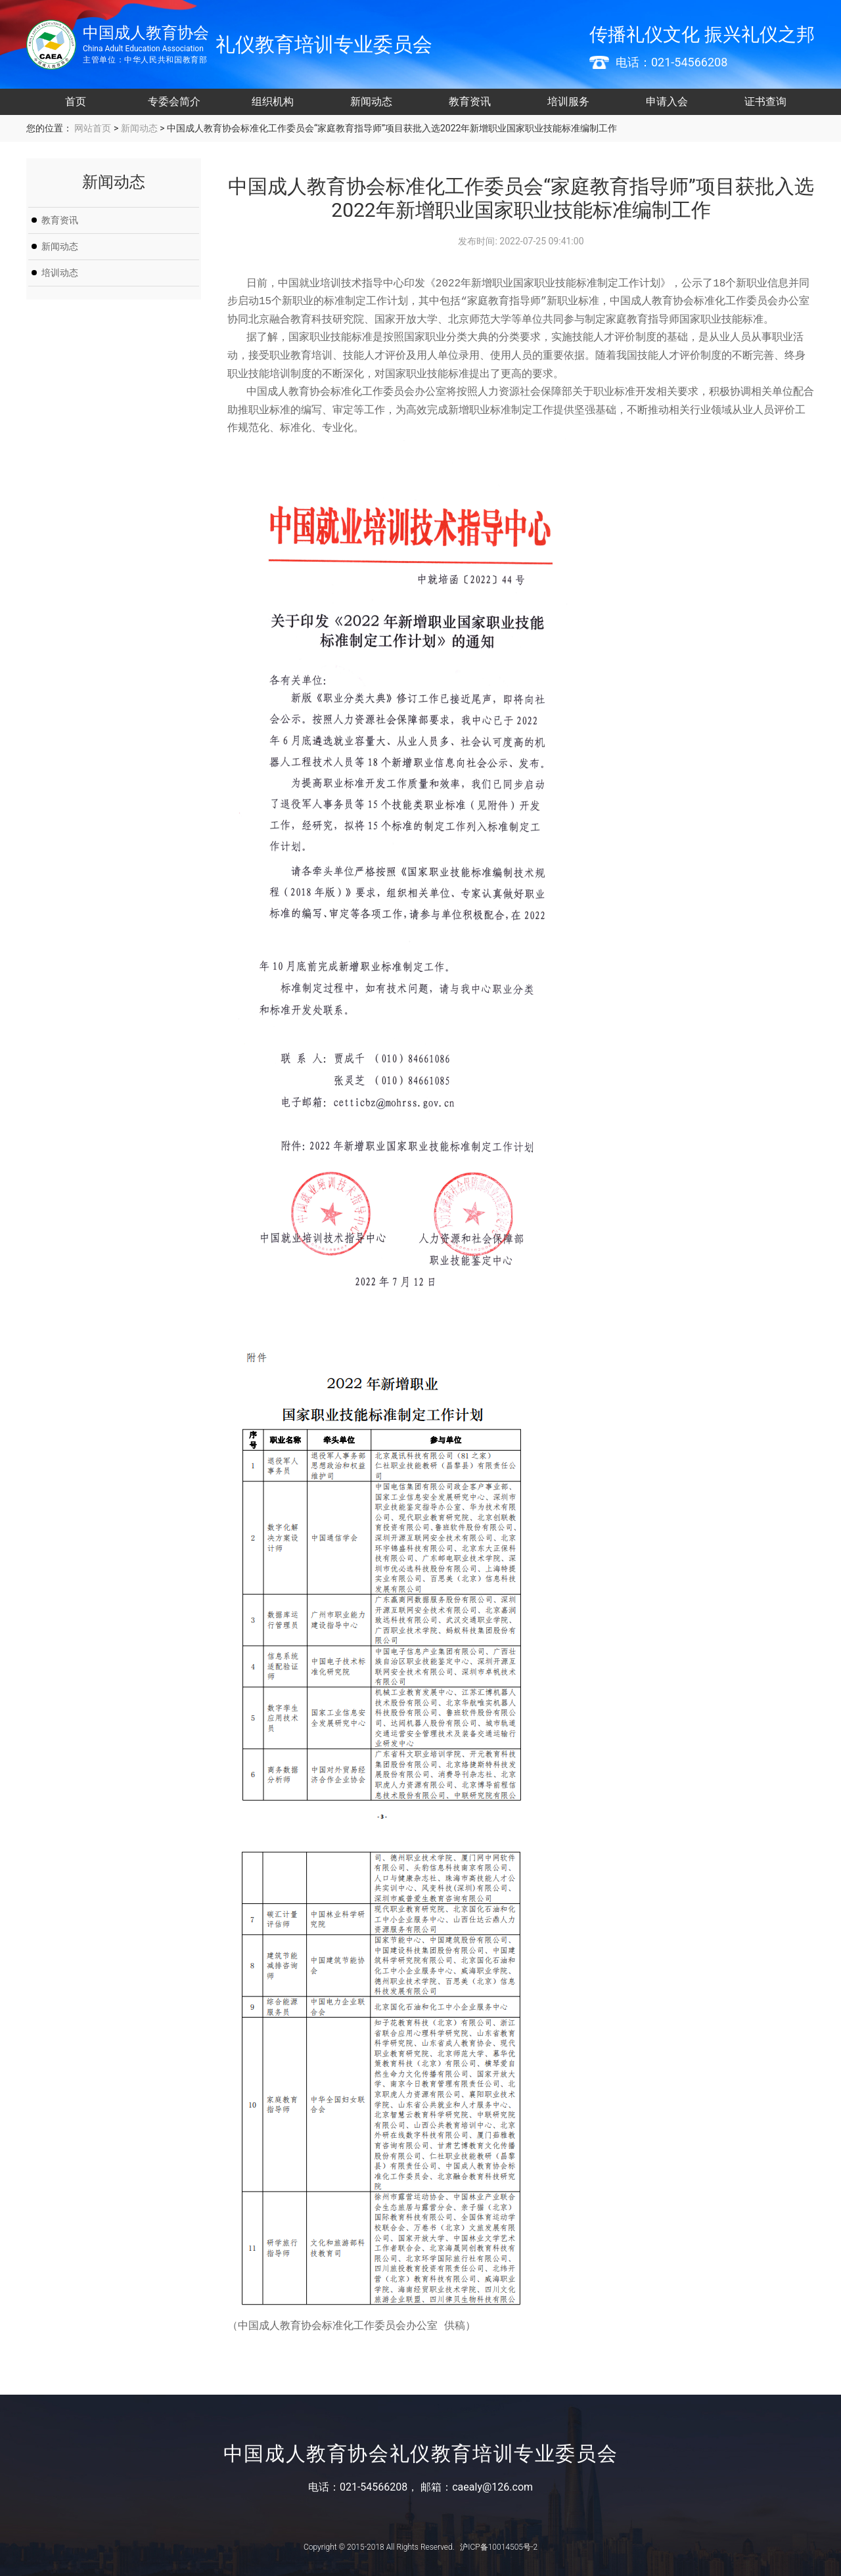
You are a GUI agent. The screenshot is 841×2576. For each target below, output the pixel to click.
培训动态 (59, 272)
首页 (75, 101)
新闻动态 (371, 101)
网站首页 (91, 128)
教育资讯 (470, 101)
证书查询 (765, 101)
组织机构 (273, 101)
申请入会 (667, 101)
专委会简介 (174, 101)
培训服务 (568, 101)
